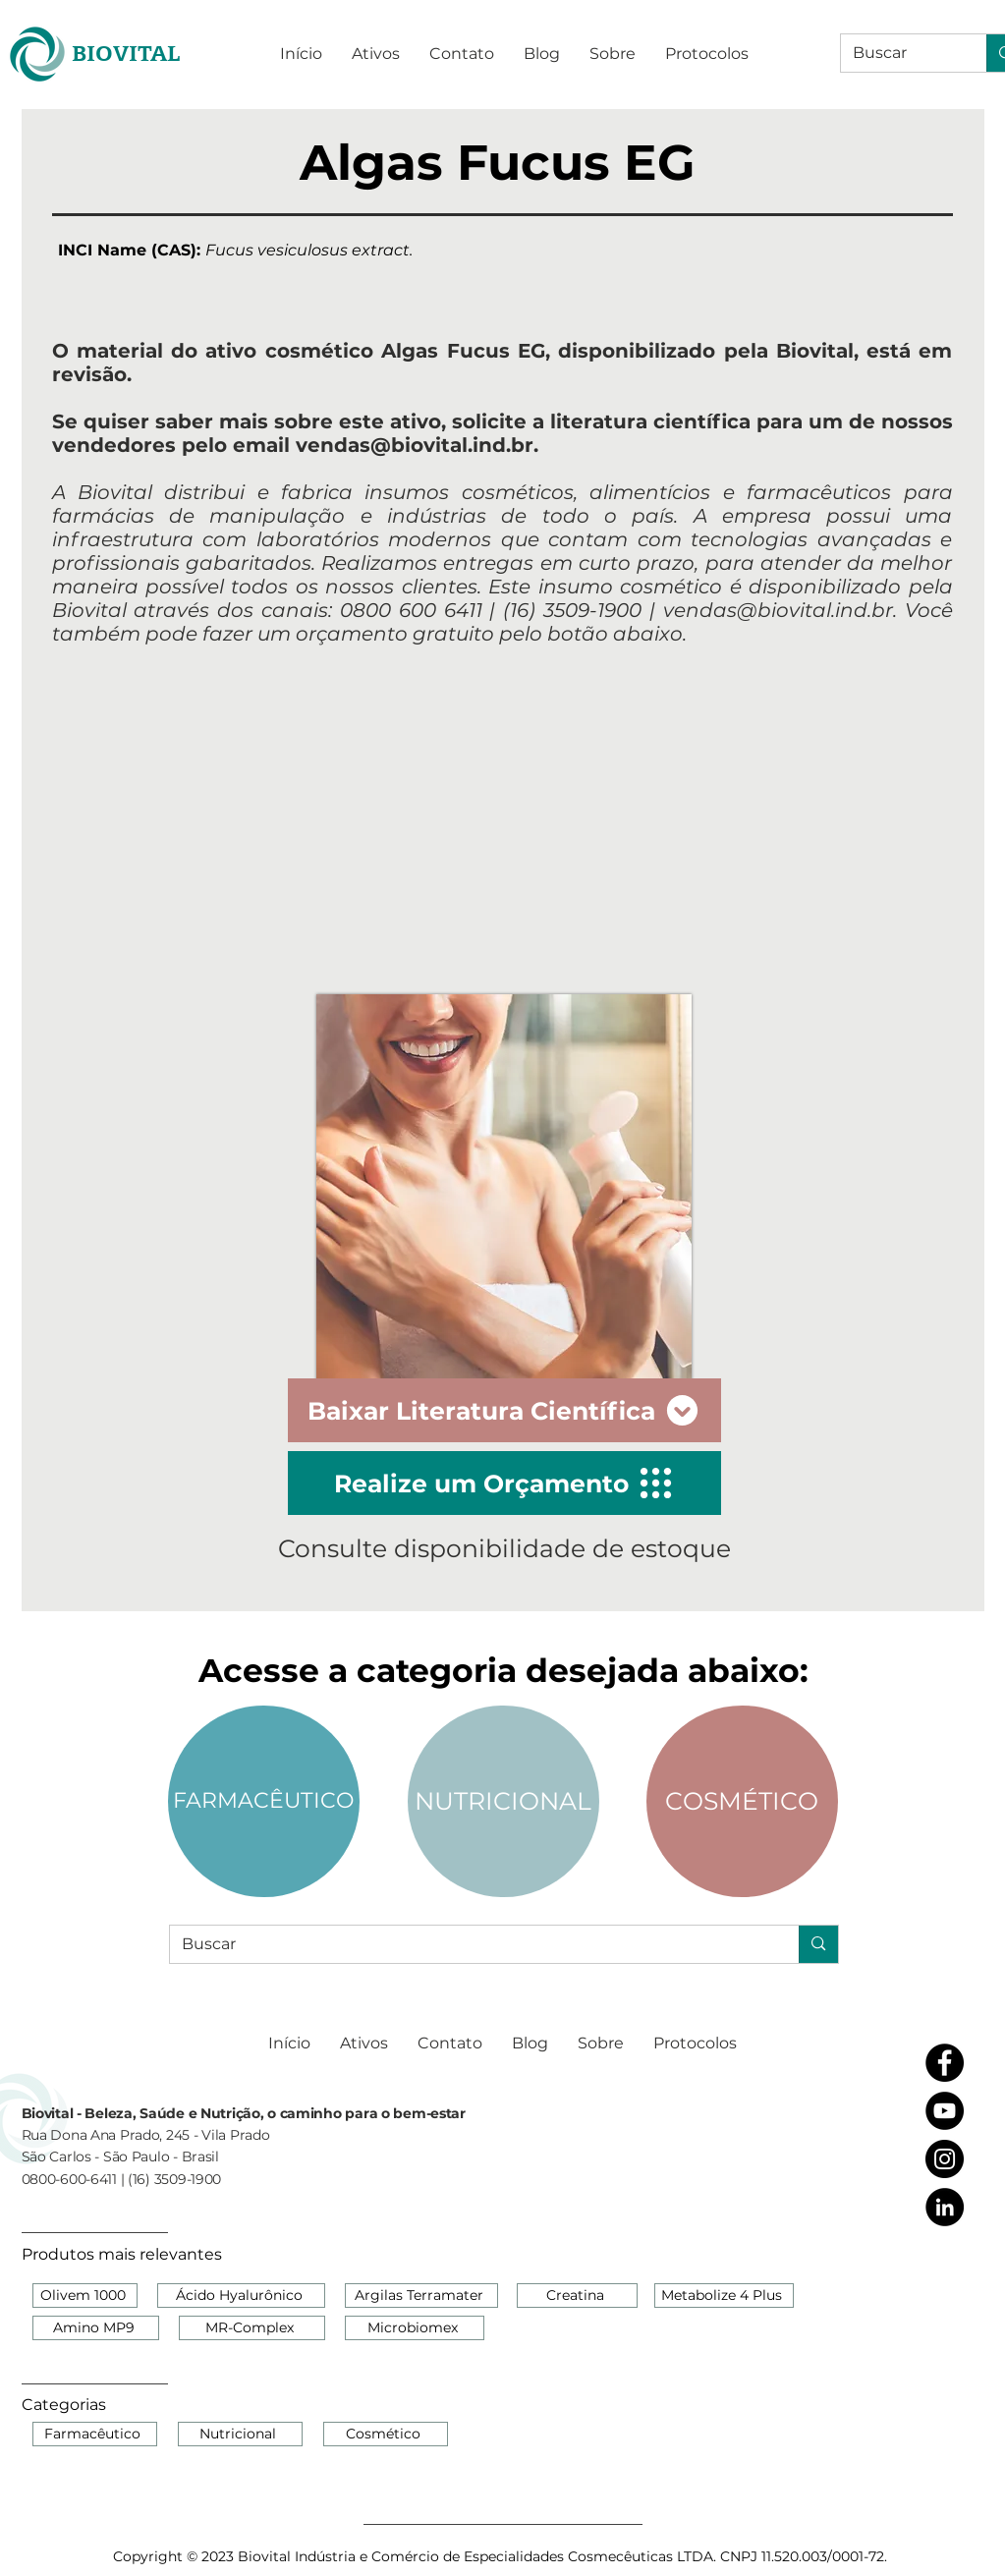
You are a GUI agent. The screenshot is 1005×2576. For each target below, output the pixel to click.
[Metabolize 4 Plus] (724, 2295)
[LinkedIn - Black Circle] (944, 2207)
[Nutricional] (240, 2434)
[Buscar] (899, 53)
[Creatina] (577, 2295)
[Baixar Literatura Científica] (504, 1410)
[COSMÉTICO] (742, 1801)
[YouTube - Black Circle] (944, 2111)
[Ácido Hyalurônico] (241, 2295)
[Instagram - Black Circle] (944, 2159)
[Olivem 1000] (85, 2295)
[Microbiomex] (414, 2328)
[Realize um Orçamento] (504, 1483)
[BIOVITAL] (126, 53)
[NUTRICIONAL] (503, 1801)
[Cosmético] (385, 2434)
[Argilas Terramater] (421, 2295)
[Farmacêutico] (94, 2434)
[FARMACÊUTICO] (264, 1801)
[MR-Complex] (252, 2328)
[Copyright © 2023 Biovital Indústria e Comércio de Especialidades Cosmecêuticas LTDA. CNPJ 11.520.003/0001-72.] (502, 2556)
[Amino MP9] (95, 2328)
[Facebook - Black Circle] (944, 2063)
